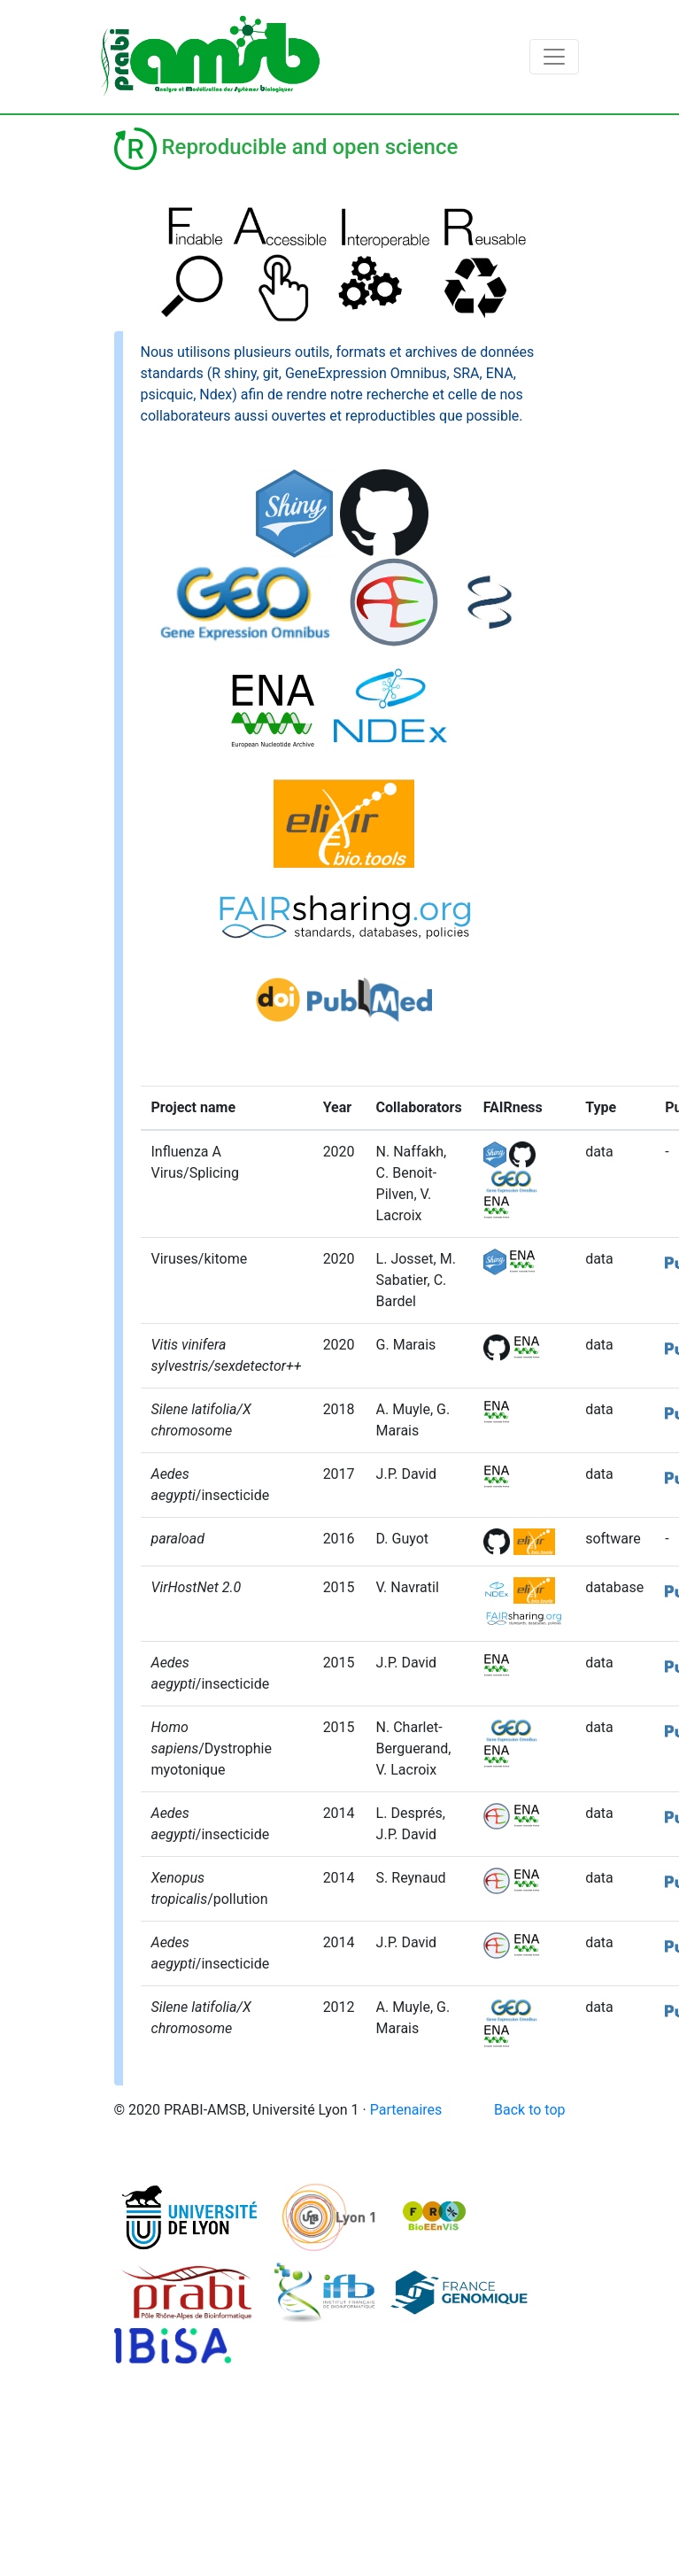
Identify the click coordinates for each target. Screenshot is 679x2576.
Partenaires (406, 2109)
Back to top (529, 2109)
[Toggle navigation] (554, 56)
